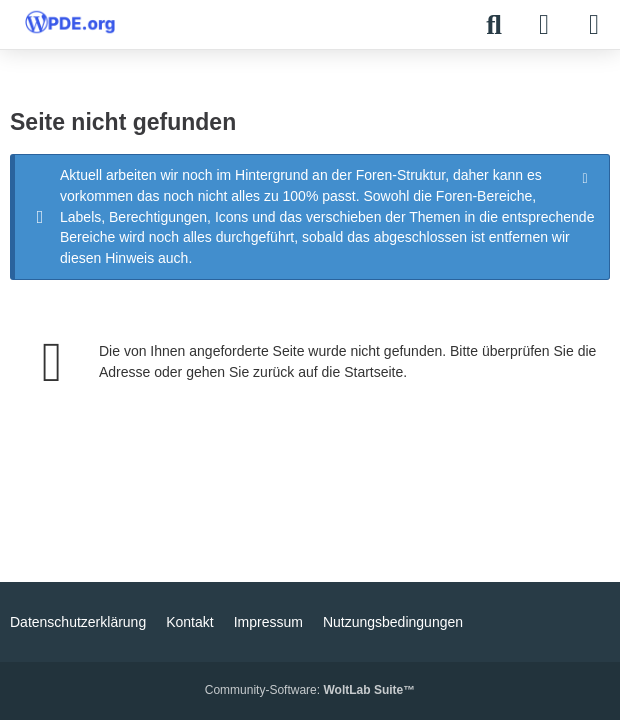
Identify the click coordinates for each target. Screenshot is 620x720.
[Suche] (494, 25)
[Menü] (594, 25)
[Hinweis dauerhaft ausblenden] (587, 177)
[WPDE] (70, 22)
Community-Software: (310, 690)
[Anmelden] (544, 25)
